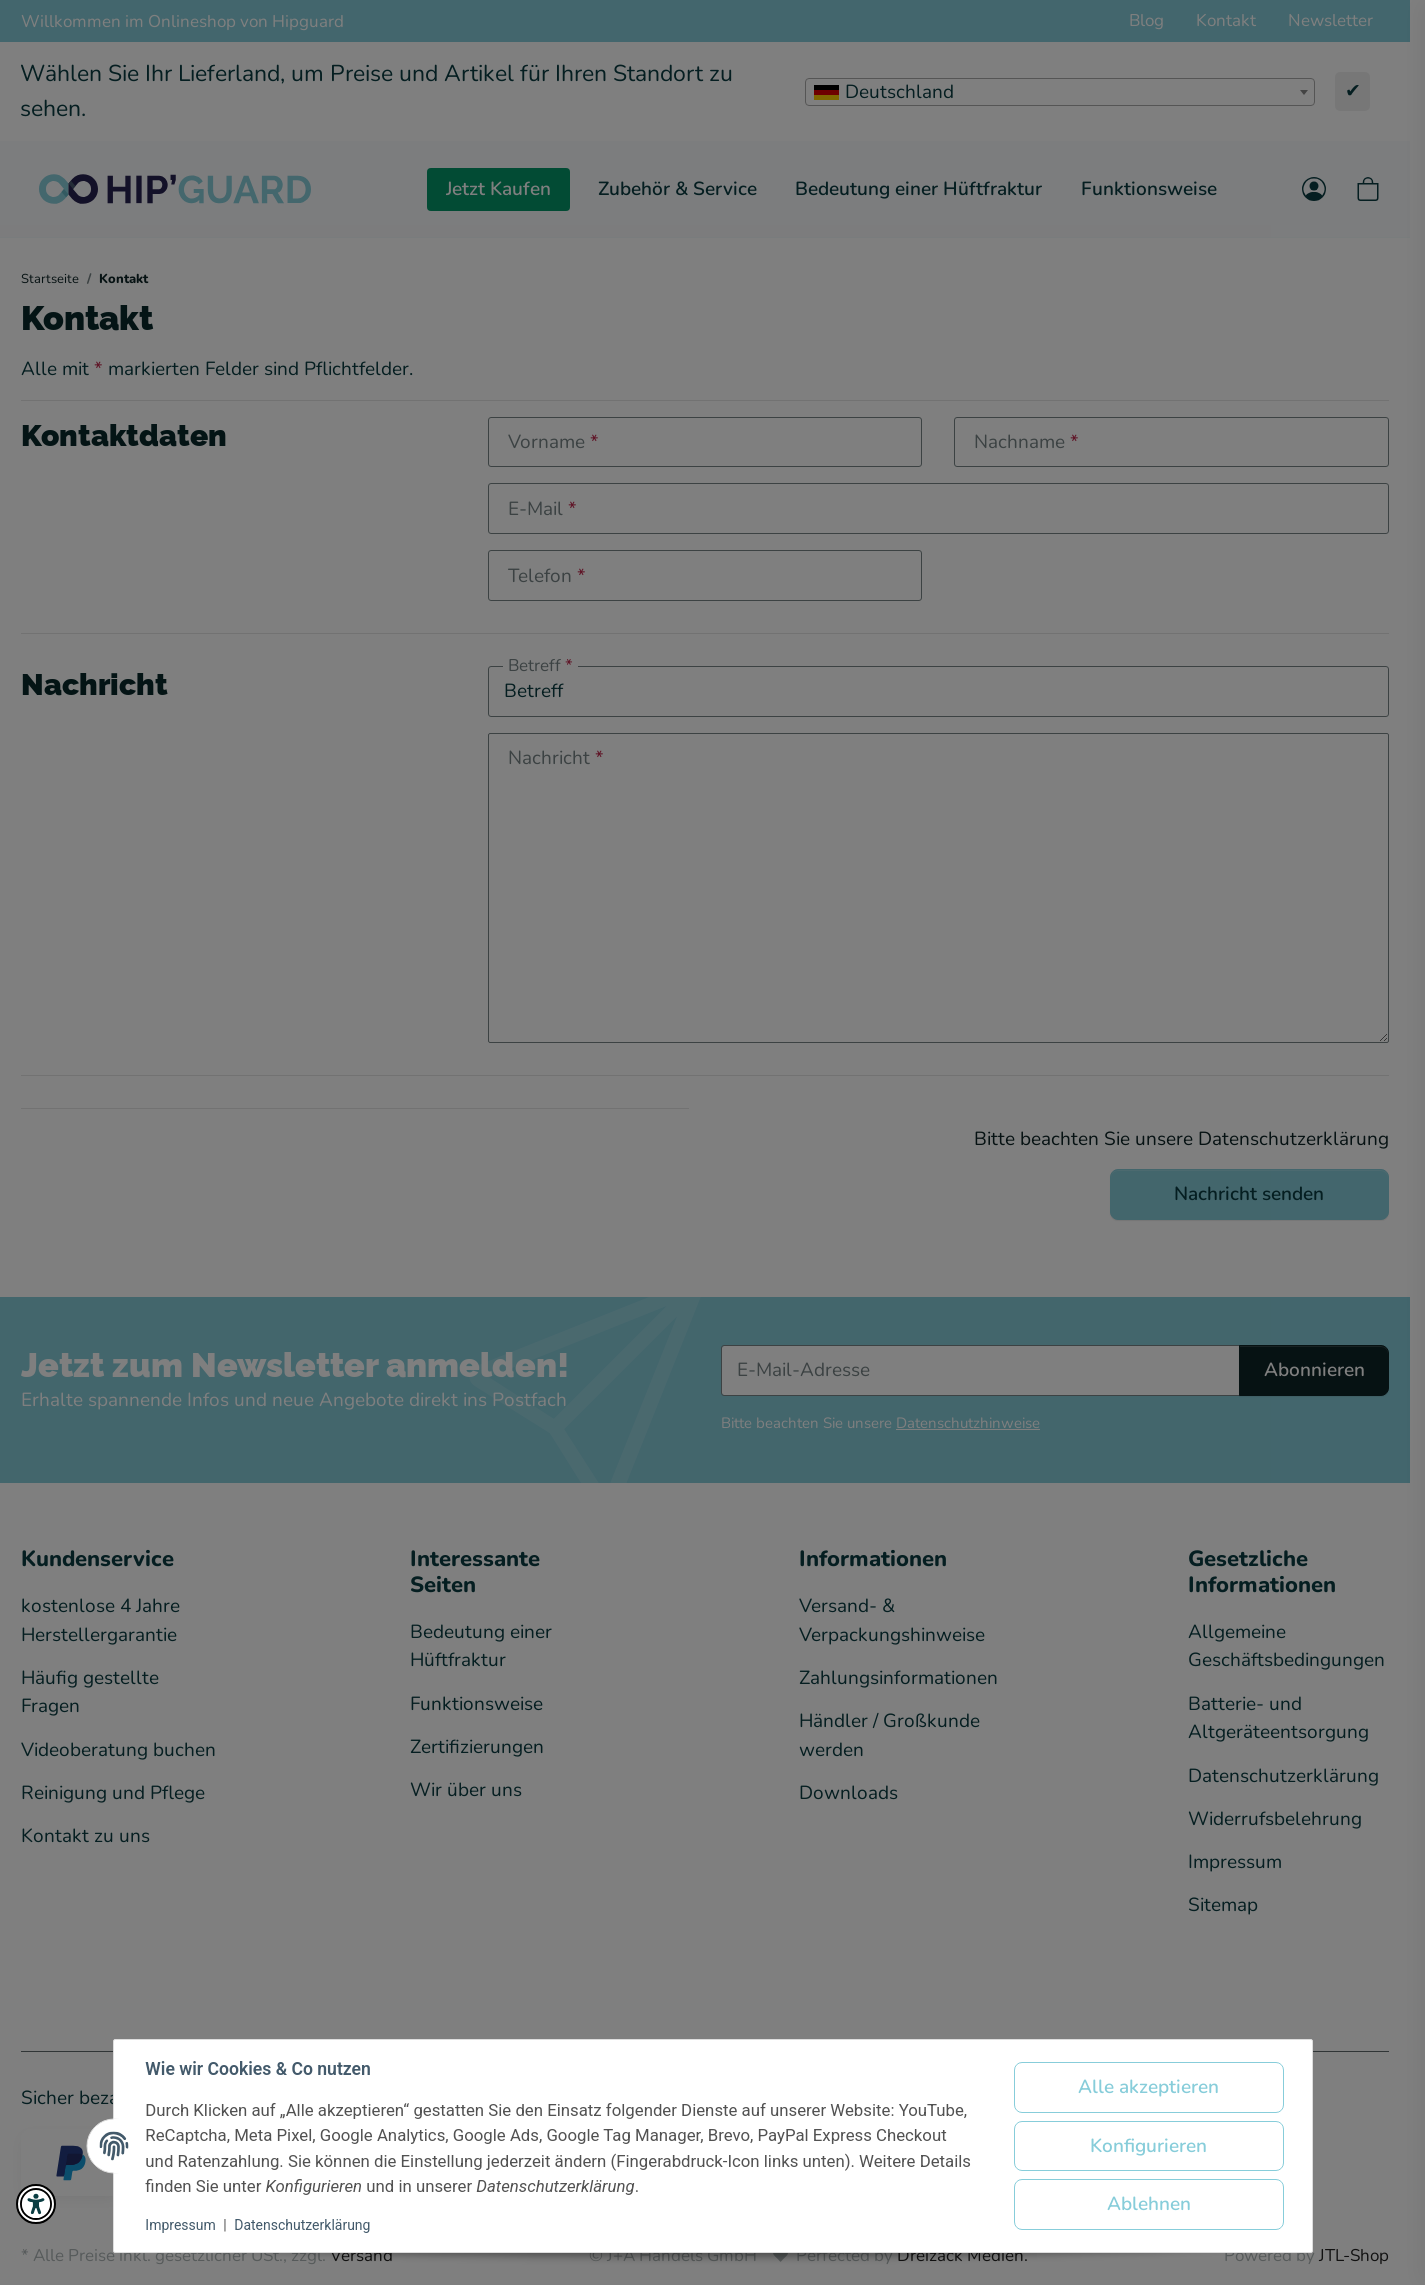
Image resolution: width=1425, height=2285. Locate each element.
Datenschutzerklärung (302, 2225)
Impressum (181, 2225)
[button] (36, 2204)
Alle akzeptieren (1148, 2087)
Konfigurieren (1148, 2146)
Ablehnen (1149, 2204)
